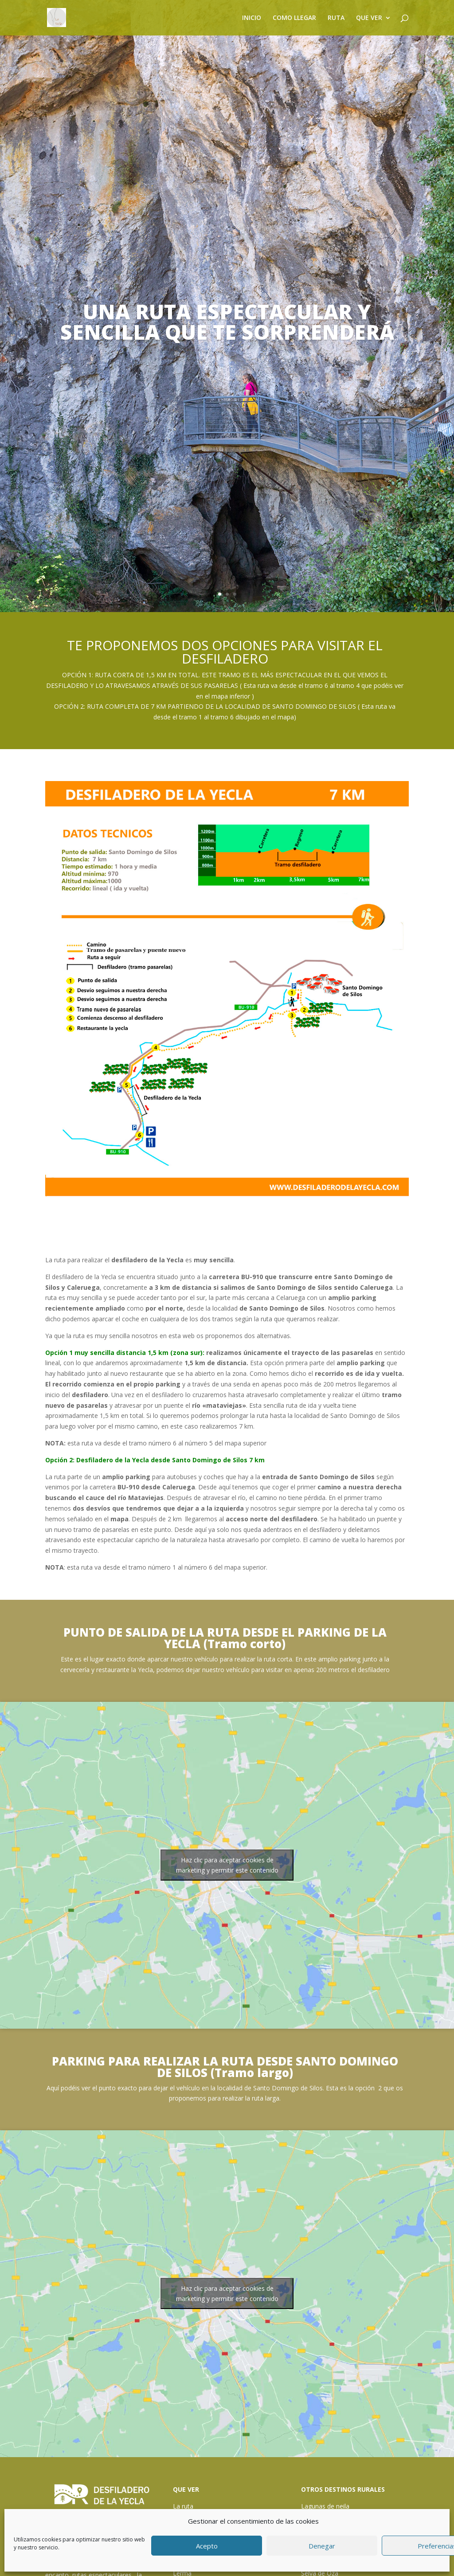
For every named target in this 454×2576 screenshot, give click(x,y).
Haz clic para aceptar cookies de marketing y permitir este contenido (227, 1865)
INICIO (251, 18)
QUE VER (369, 18)
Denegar (322, 2545)
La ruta (183, 2506)
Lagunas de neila (325, 2506)
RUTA (336, 18)
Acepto (207, 2545)
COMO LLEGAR (294, 18)
